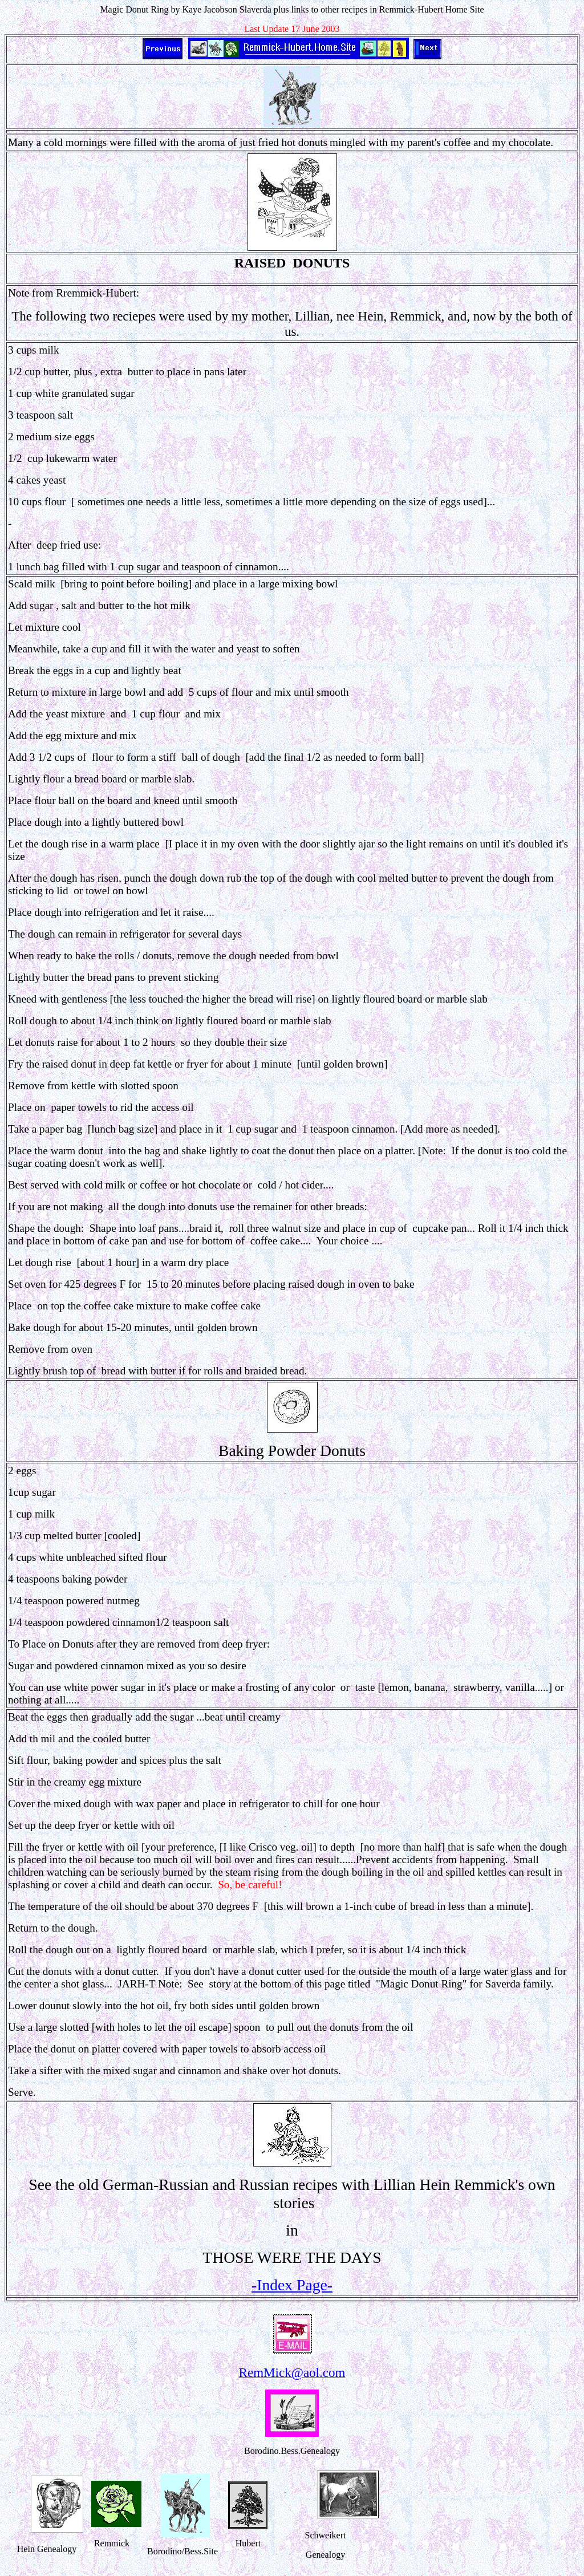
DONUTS (321, 262)
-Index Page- (292, 2285)
